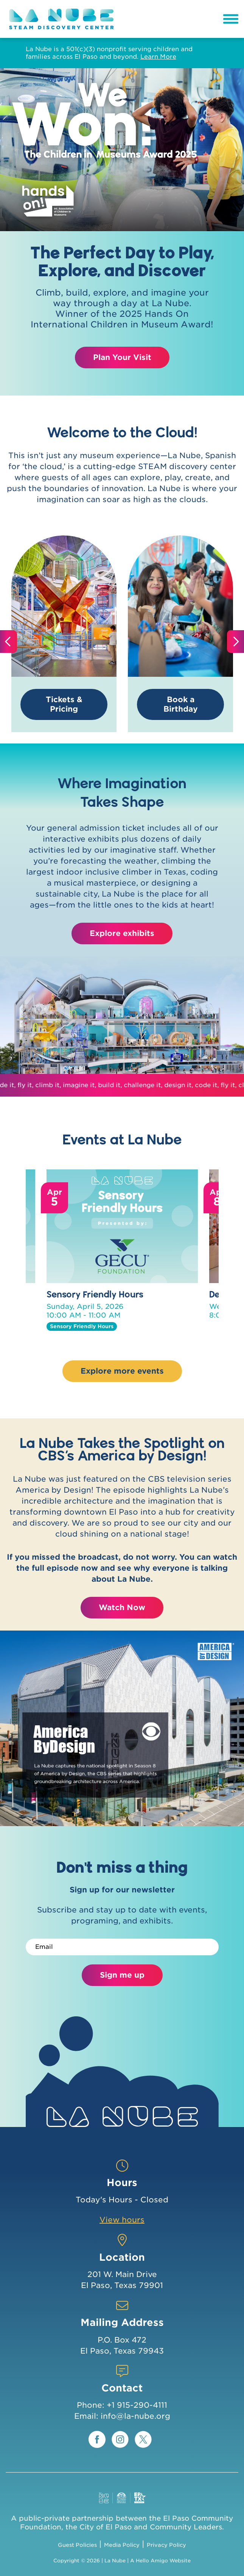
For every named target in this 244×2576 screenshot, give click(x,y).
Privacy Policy (166, 2545)
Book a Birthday (180, 704)
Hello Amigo (152, 2560)
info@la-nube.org (135, 2416)
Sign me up (122, 1975)
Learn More (158, 56)
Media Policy (122, 2545)
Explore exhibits (122, 933)
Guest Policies (77, 2545)
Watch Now (122, 1607)
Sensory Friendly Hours (95, 1294)
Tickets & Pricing (64, 704)
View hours (122, 2219)
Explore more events (122, 1371)
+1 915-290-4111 (137, 2405)
